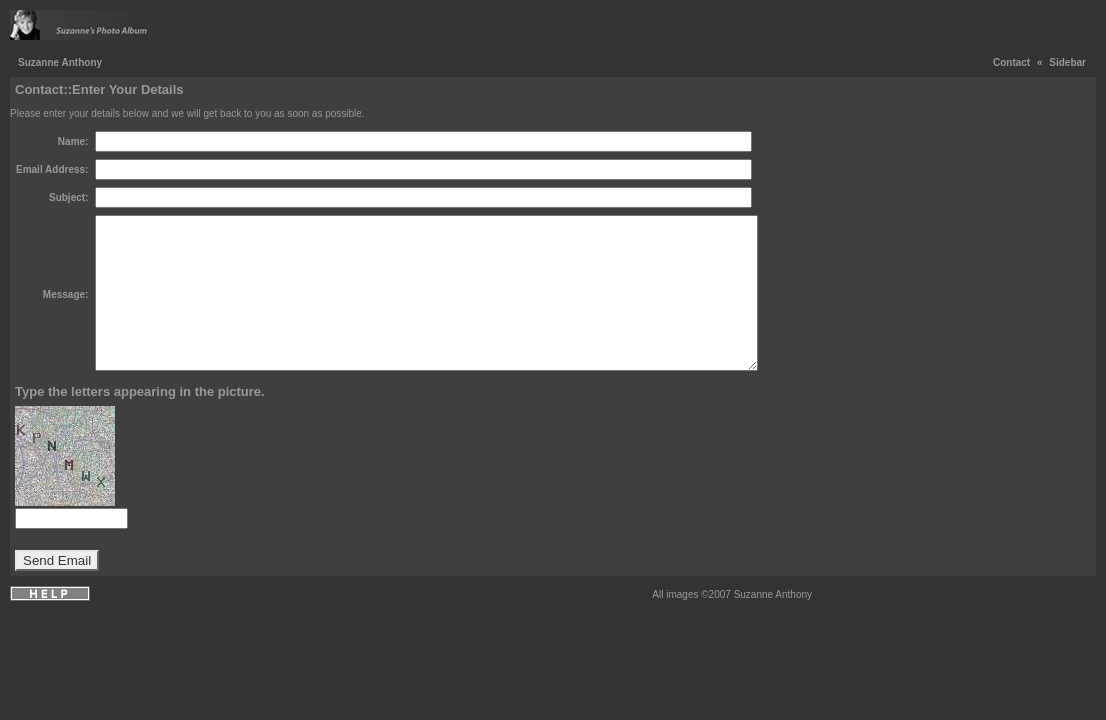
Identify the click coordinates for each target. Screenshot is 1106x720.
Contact (1011, 62)
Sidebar (1067, 62)
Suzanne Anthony (60, 62)
